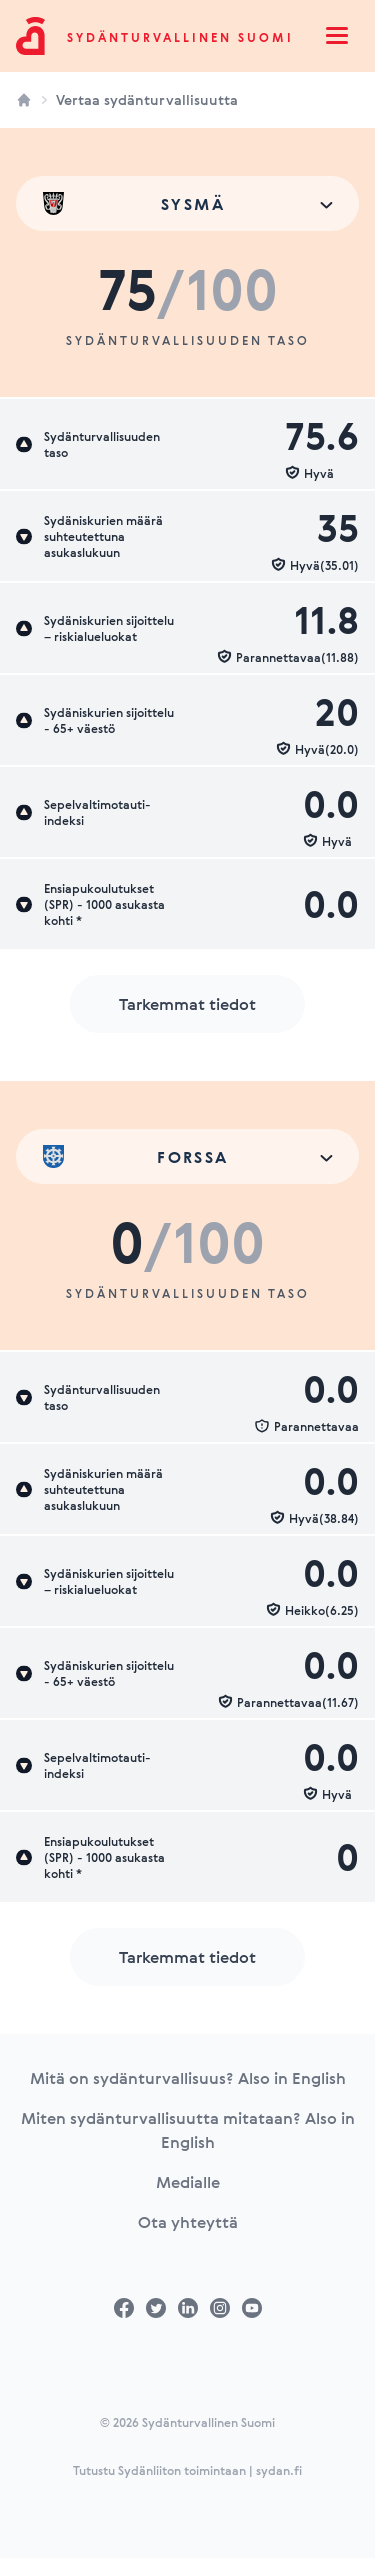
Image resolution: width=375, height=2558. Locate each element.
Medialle (188, 2182)
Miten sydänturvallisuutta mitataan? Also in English (188, 2130)
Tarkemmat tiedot (187, 1004)
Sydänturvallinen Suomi (180, 37)
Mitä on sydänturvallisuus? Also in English (188, 2078)
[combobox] (187, 203)
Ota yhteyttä (188, 2222)
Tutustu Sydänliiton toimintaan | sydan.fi (187, 2470)
